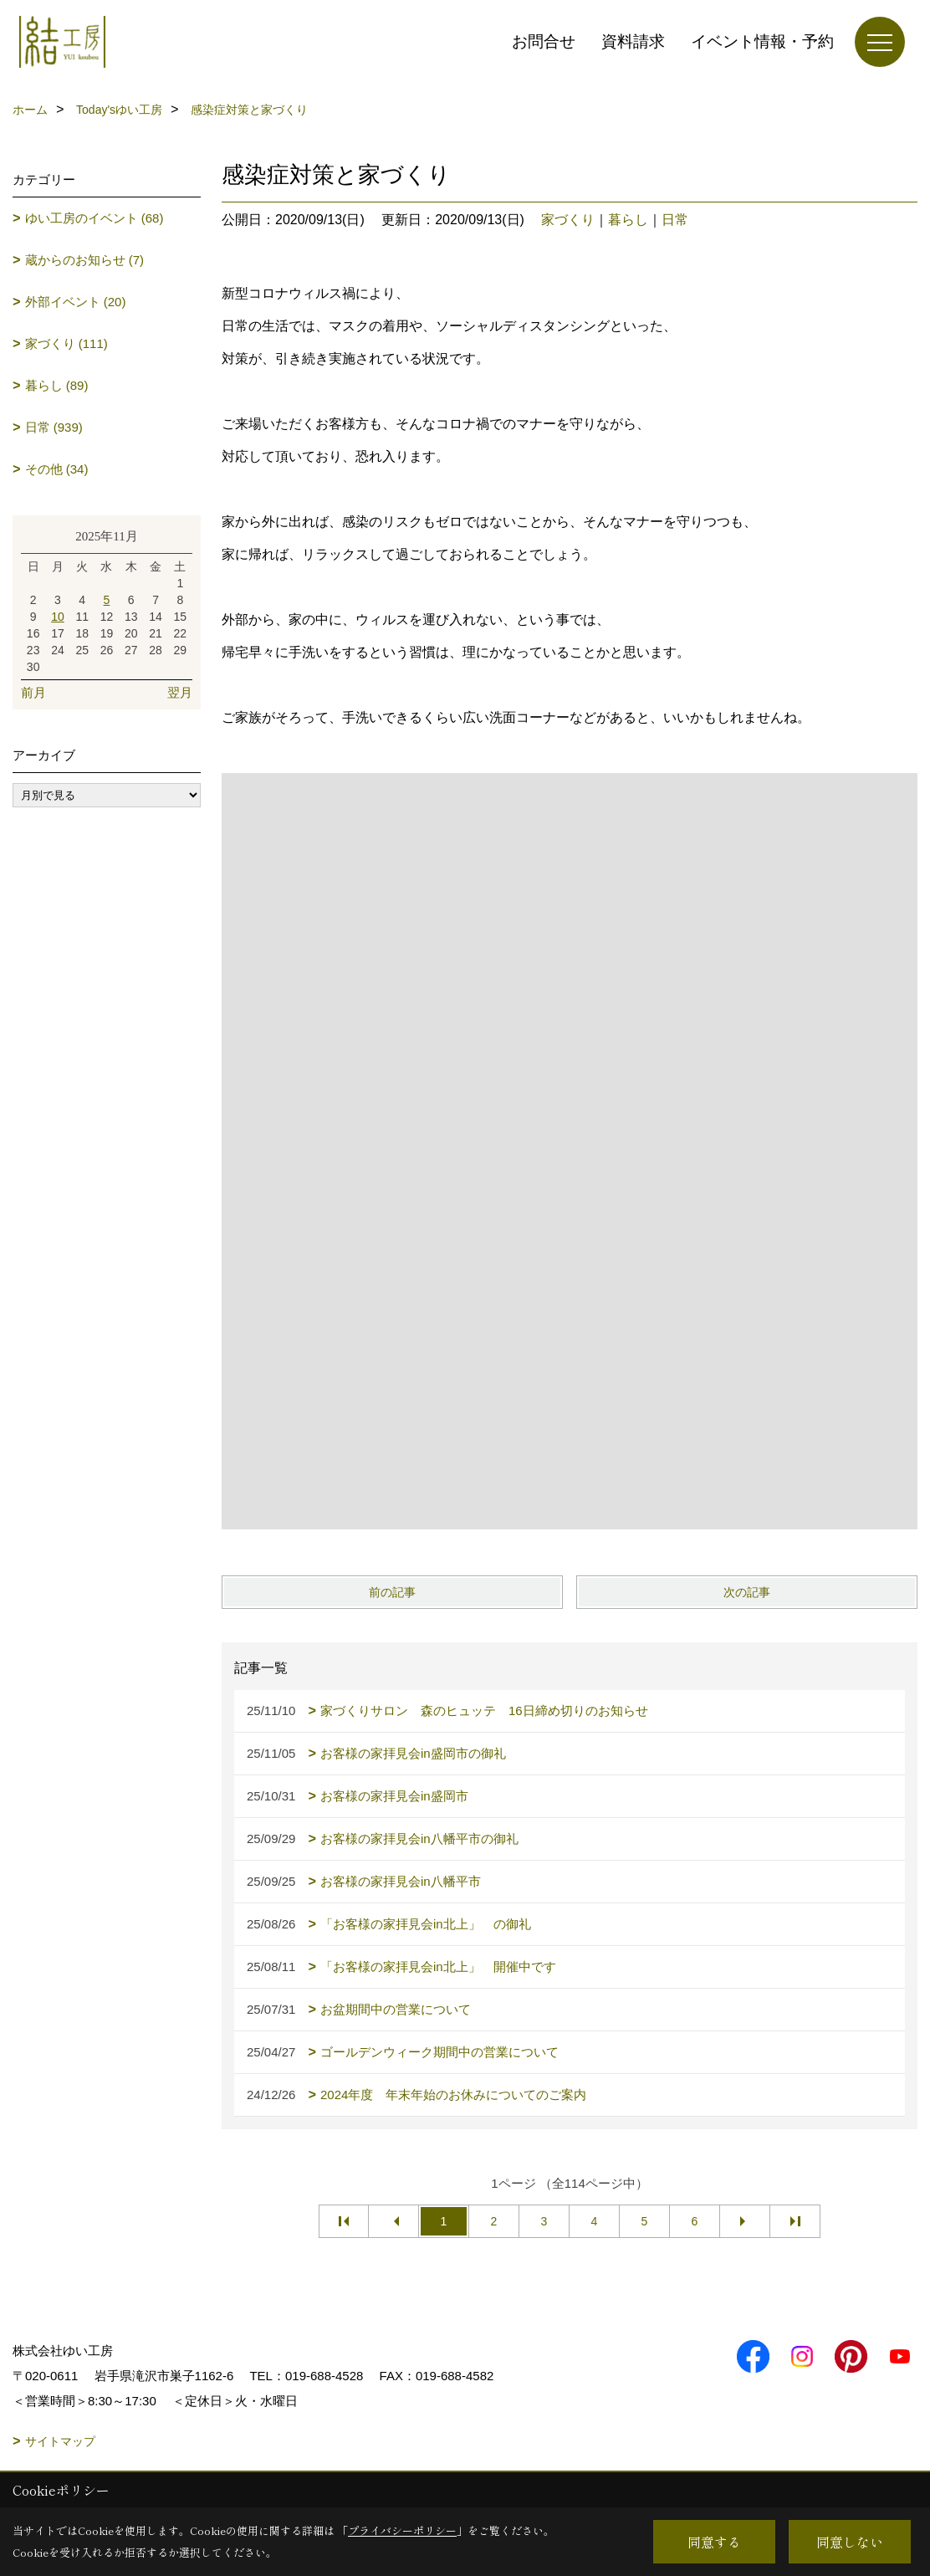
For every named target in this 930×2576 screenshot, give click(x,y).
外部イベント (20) (75, 301)
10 (57, 616)
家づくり (568, 220)
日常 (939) (54, 427)
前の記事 (392, 1592)
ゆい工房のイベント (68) (94, 218)
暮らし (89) (57, 385)
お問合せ (543, 41)
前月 (33, 692)
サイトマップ (60, 2441)
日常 (675, 220)
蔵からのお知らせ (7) (85, 260)
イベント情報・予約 (762, 41)
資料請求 (633, 41)
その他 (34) (57, 469)
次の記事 (746, 1592)
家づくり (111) (66, 343)
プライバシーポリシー (402, 2530)
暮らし (628, 220)
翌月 (179, 692)
